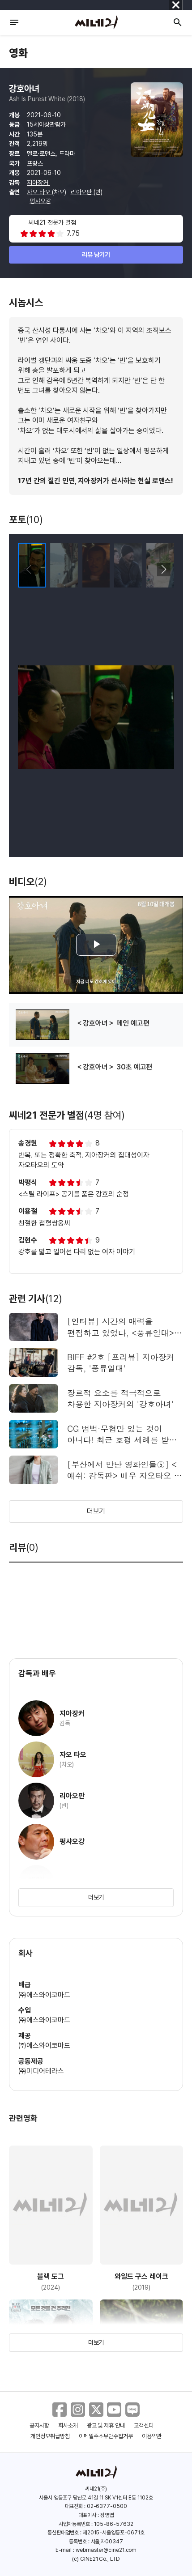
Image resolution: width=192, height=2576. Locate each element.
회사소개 (68, 2425)
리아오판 (82, 192)
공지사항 (39, 2425)
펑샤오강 (40, 200)
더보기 (96, 1511)
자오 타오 (39, 192)
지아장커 (38, 182)
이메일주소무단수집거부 (106, 2436)
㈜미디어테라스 (41, 2071)
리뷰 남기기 (96, 254)
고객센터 (144, 2425)
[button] (164, 569)
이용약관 (152, 2436)
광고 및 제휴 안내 (106, 2425)
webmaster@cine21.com (106, 2550)
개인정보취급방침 (50, 2436)
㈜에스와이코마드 (44, 1995)
